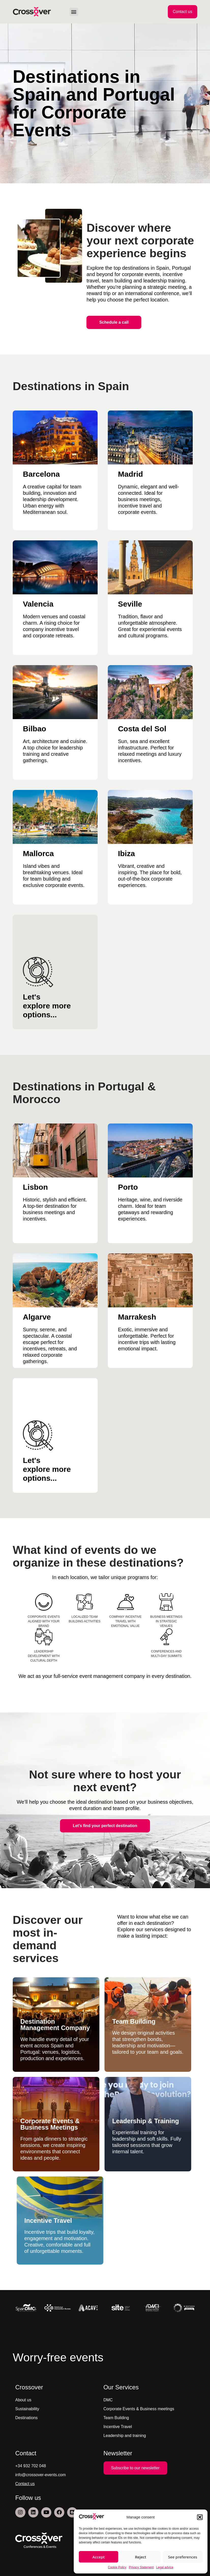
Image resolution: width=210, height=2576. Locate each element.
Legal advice (164, 2567)
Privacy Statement (141, 2567)
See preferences (182, 2556)
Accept (99, 2556)
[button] (199, 2517)
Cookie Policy (117, 2567)
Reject (140, 2556)
